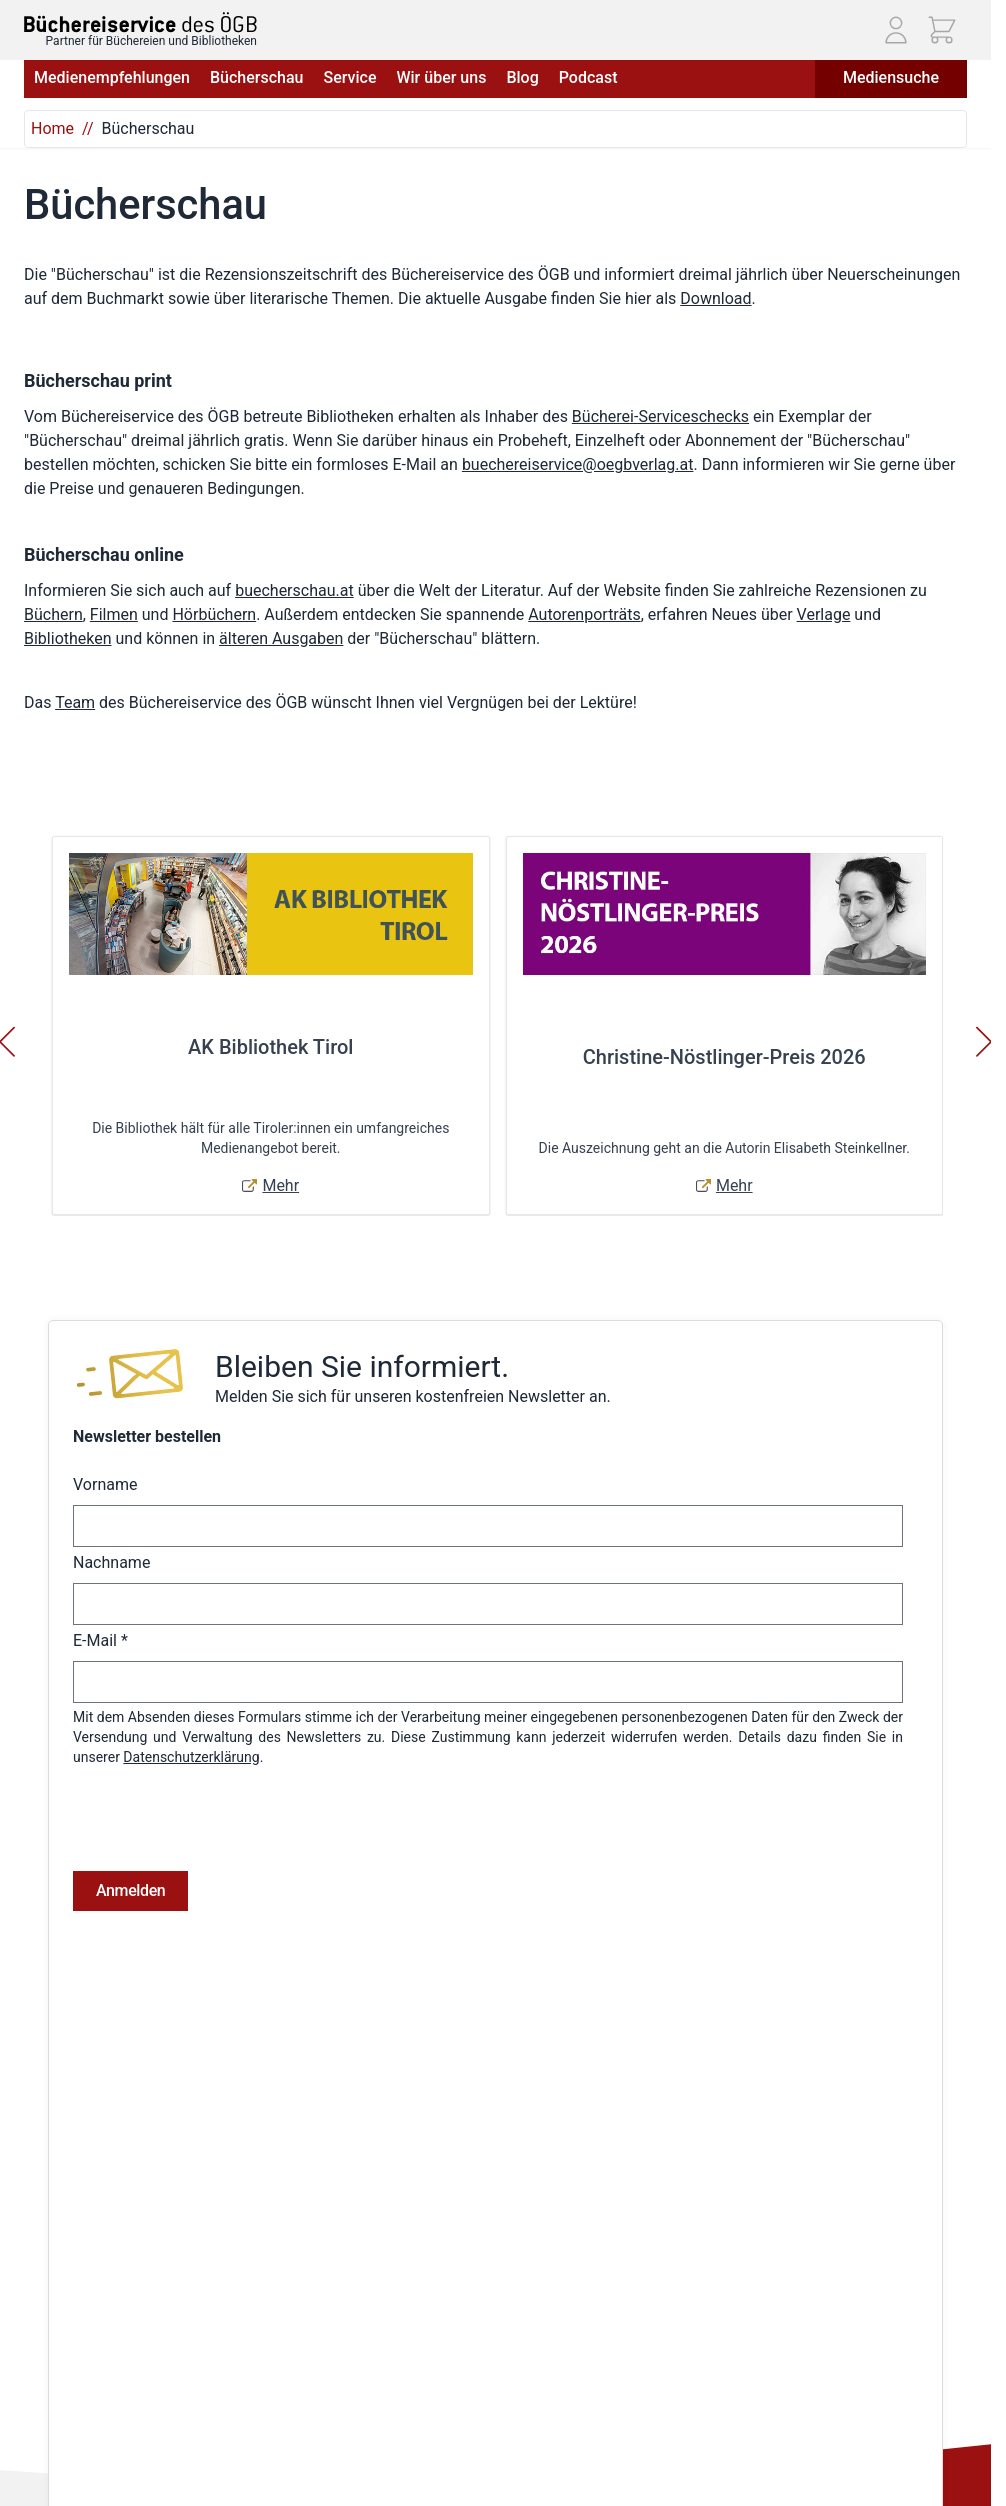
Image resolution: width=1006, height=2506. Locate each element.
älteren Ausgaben (281, 638)
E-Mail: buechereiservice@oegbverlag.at (148, 2390)
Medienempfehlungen (112, 77)
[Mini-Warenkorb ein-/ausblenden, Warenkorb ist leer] (942, 30)
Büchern (53, 614)
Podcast (588, 77)
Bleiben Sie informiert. (362, 1366)
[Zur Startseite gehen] (140, 22)
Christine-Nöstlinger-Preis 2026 (724, 1057)
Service (349, 77)
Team (75, 702)
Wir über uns (441, 77)
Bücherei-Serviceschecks (660, 416)
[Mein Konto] (896, 30)
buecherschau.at (294, 590)
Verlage (824, 614)
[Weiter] (984, 1042)
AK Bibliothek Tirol (270, 1047)
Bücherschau (256, 77)
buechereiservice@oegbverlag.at (578, 464)
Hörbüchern (214, 614)
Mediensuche (891, 77)
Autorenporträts (584, 614)
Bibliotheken (68, 638)
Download (715, 298)
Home (52, 128)
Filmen (114, 614)
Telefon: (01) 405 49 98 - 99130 (121, 2367)
